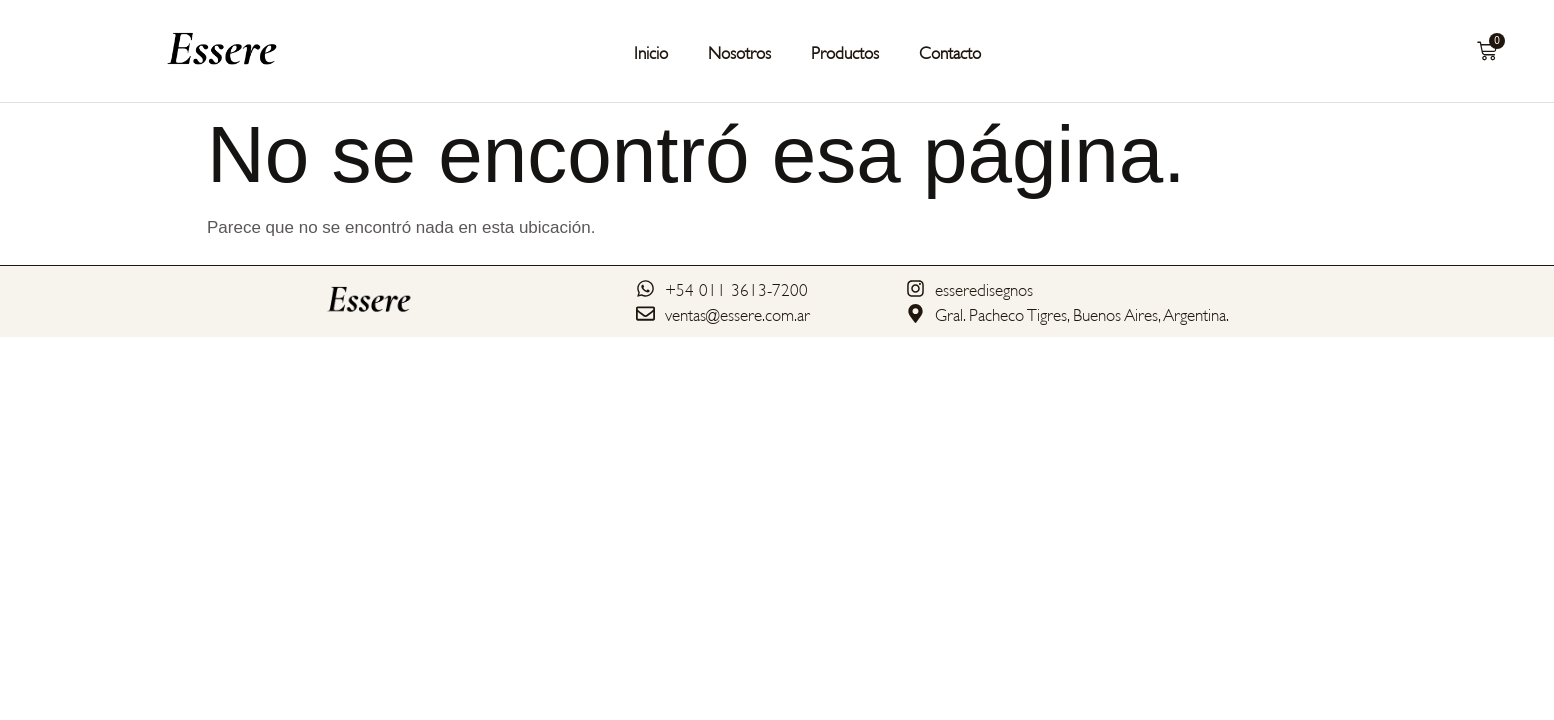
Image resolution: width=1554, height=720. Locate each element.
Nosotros (739, 51)
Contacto (950, 51)
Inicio (651, 51)
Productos (845, 51)
